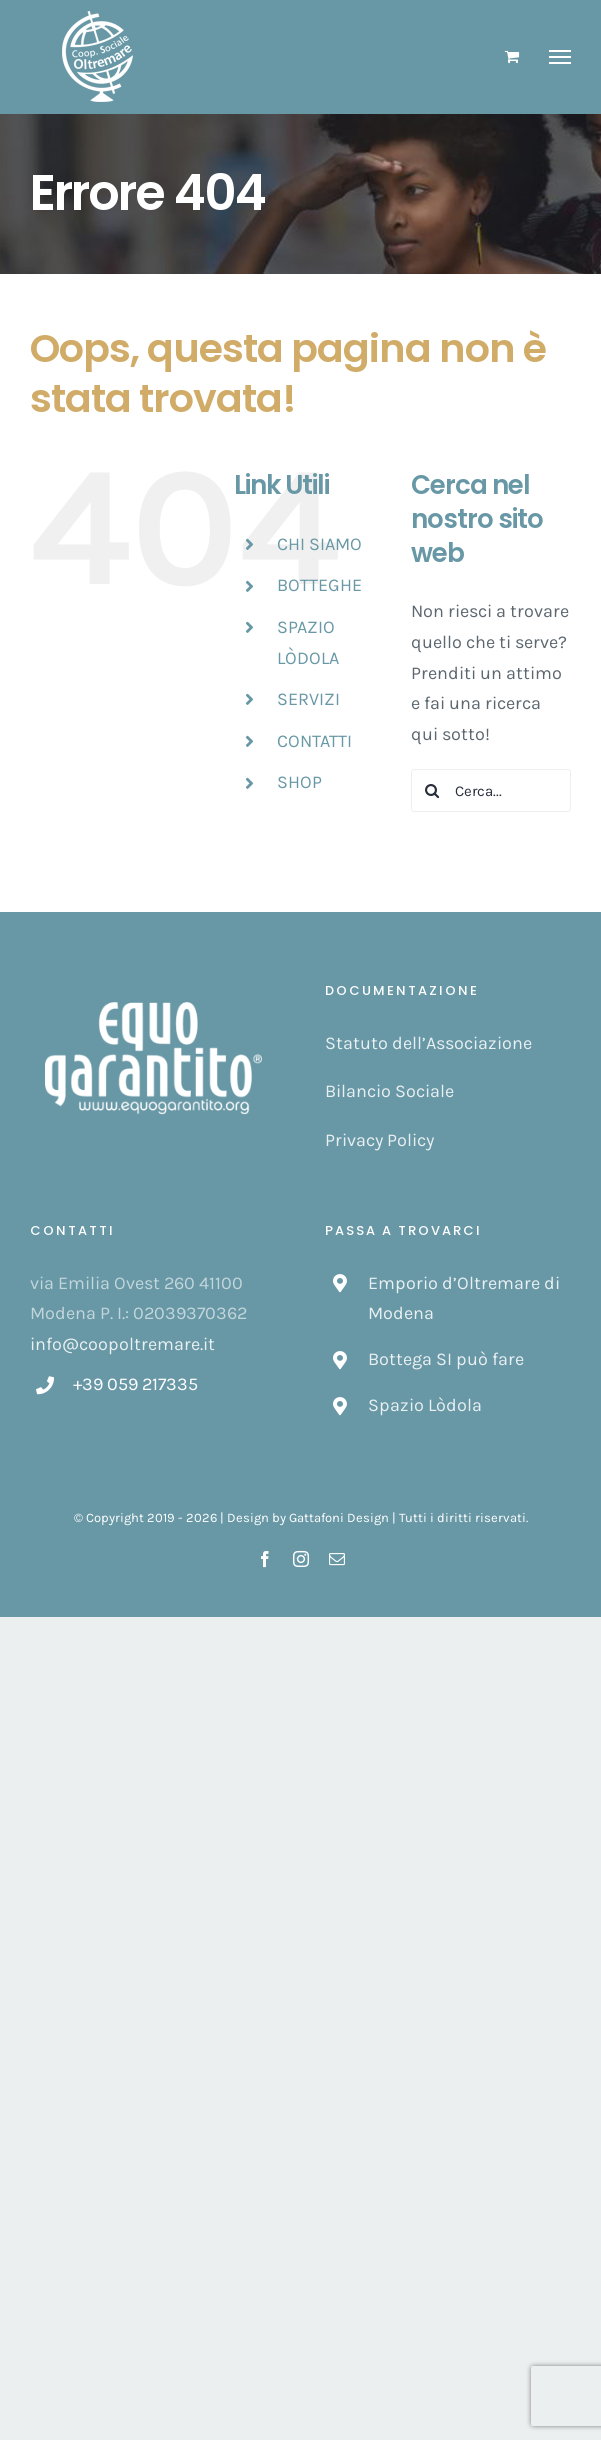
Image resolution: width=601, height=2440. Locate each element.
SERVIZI (308, 699)
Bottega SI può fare (446, 1359)
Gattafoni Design (339, 1517)
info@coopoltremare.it (122, 1344)
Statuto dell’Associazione (428, 1043)
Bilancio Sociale (389, 1091)
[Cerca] (432, 790)
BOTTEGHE (319, 585)
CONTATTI (314, 741)
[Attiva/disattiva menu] (560, 57)
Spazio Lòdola (425, 1405)
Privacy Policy (379, 1140)
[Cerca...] (491, 790)
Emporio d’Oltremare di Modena (464, 1298)
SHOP (299, 782)
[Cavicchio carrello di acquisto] (512, 56)
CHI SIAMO (319, 544)
